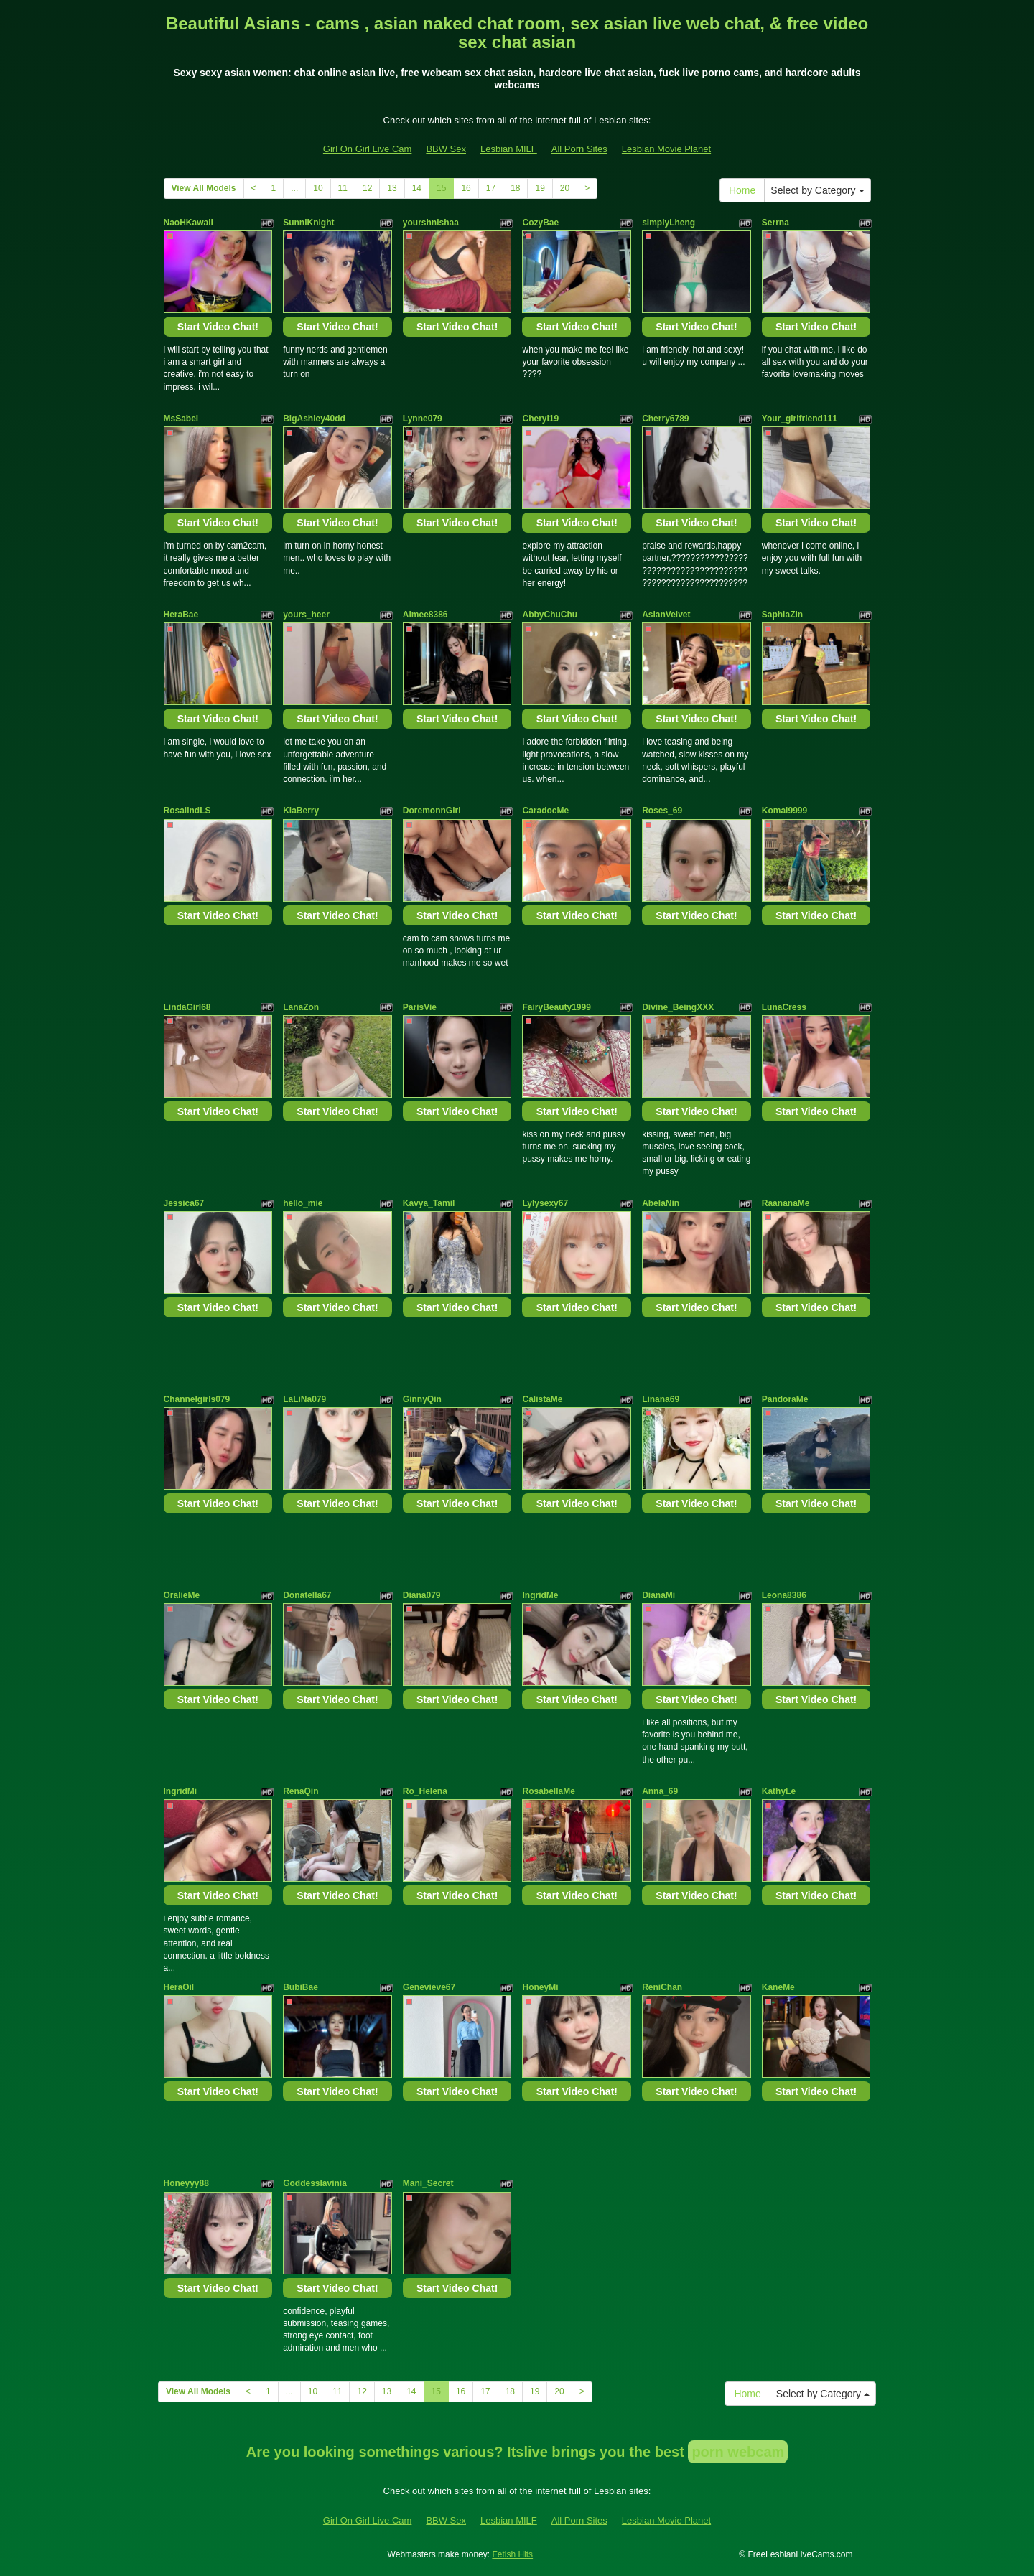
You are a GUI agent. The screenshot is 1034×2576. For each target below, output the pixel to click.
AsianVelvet (666, 615)
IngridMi (180, 1791)
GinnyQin (422, 1399)
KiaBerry (301, 811)
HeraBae (181, 615)
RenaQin (300, 1791)
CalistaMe (542, 1399)
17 (490, 188)
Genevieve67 (429, 1987)
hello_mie (302, 1203)
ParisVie (420, 1007)
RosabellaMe (548, 1791)
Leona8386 (784, 1595)
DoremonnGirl (432, 811)
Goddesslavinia (315, 2183)
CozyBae (540, 223)
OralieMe (182, 1595)
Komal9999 (784, 811)
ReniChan (662, 1987)
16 (465, 188)
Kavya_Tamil (429, 1203)
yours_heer (306, 615)
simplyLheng (668, 223)
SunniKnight (308, 223)
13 (391, 188)
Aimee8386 (425, 615)
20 (564, 188)
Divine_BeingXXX (678, 1007)
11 (343, 188)
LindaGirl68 (187, 1007)
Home (742, 190)
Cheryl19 (540, 419)
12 (367, 188)
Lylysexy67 (545, 1203)
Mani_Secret (428, 2183)
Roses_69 (662, 811)
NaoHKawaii (188, 223)
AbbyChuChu (549, 615)
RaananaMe (786, 1203)
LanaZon (301, 1007)
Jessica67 (184, 1203)
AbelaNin (660, 1203)
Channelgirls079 (197, 1399)
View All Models (204, 188)
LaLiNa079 (304, 1399)
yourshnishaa (431, 223)
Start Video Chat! (217, 326)
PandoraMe (785, 1399)
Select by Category (817, 190)
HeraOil (179, 1987)
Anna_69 (660, 1791)
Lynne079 (422, 419)
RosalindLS (187, 811)
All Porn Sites (579, 149)
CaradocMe (545, 811)
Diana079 (422, 1595)
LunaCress (784, 1007)
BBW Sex (446, 149)
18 (515, 188)
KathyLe (779, 1791)
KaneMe (778, 1987)
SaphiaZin (782, 615)
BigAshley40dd (314, 419)
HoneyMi (540, 1987)
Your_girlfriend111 (799, 419)
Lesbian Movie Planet (666, 149)
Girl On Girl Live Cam (367, 149)
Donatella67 (307, 1595)
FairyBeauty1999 (556, 1007)
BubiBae (300, 1987)
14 (416, 188)
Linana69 (660, 1399)
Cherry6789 (665, 419)
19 (539, 188)
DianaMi (658, 1595)
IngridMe (540, 1595)
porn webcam (737, 2452)
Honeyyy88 (186, 2183)
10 (317, 188)
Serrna (775, 223)
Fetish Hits (512, 2554)
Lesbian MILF (508, 149)
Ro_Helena (425, 1791)
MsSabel (181, 419)
